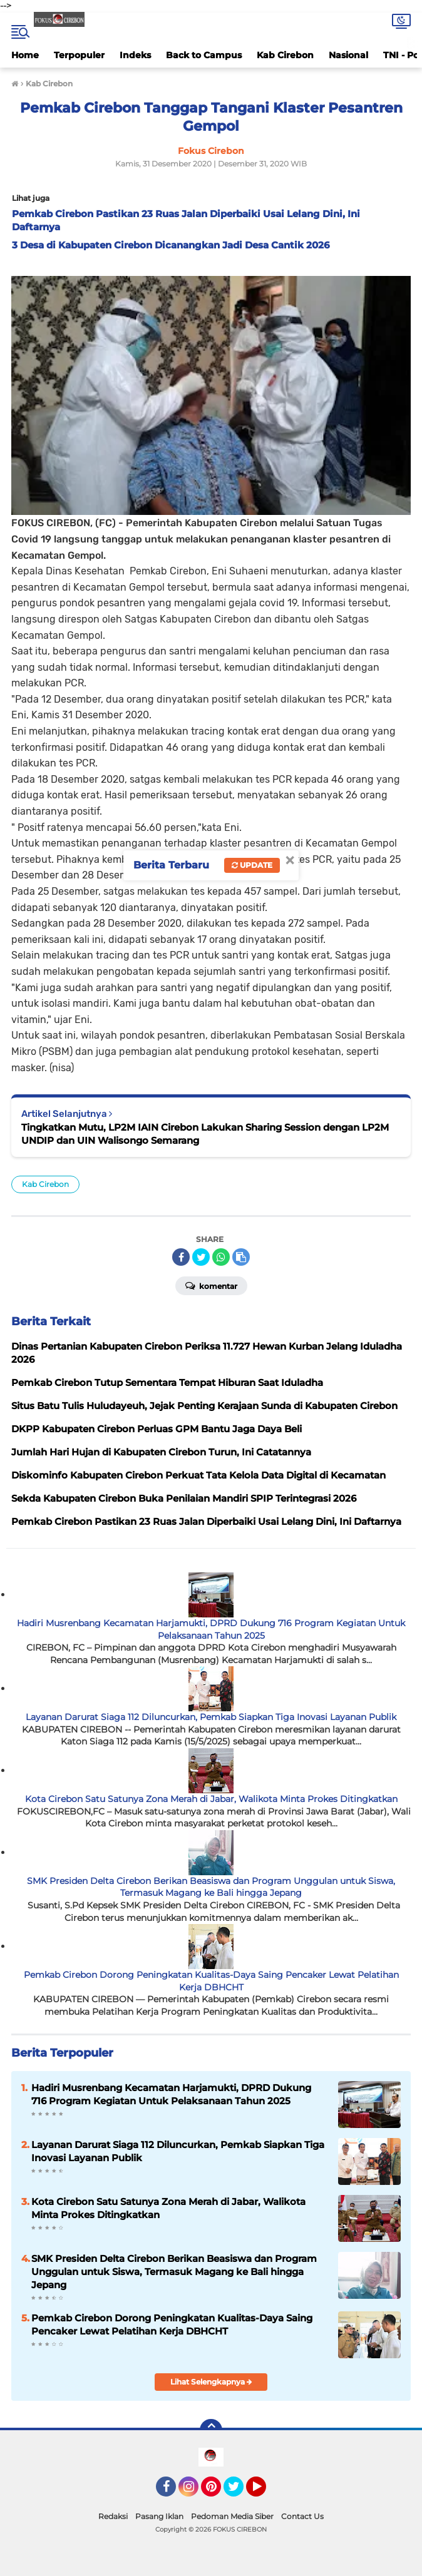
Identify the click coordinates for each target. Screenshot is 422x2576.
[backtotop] (211, 2430)
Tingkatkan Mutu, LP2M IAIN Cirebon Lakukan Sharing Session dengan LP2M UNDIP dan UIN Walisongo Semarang (205, 1133)
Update (252, 865)
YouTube (265, 2492)
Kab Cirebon (285, 55)
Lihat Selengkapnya (211, 2381)
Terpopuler (79, 55)
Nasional (348, 55)
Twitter (239, 2492)
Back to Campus (204, 55)
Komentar (211, 1285)
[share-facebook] (181, 1257)
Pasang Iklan (159, 2516)
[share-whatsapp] (221, 1257)
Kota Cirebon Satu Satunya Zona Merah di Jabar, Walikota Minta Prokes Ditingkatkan (211, 1799)
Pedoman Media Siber (232, 2516)
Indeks (135, 55)
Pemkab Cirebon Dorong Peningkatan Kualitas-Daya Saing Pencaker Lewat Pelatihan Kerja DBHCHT (211, 1981)
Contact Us (302, 2516)
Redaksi (113, 2516)
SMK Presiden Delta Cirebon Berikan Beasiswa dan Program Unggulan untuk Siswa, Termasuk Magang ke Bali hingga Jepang (211, 1887)
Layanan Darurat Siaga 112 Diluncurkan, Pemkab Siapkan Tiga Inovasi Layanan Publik (211, 1717)
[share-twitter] (201, 1257)
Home (25, 55)
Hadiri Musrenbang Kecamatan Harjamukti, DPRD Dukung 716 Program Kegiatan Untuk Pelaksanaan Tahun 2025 (211, 1629)
